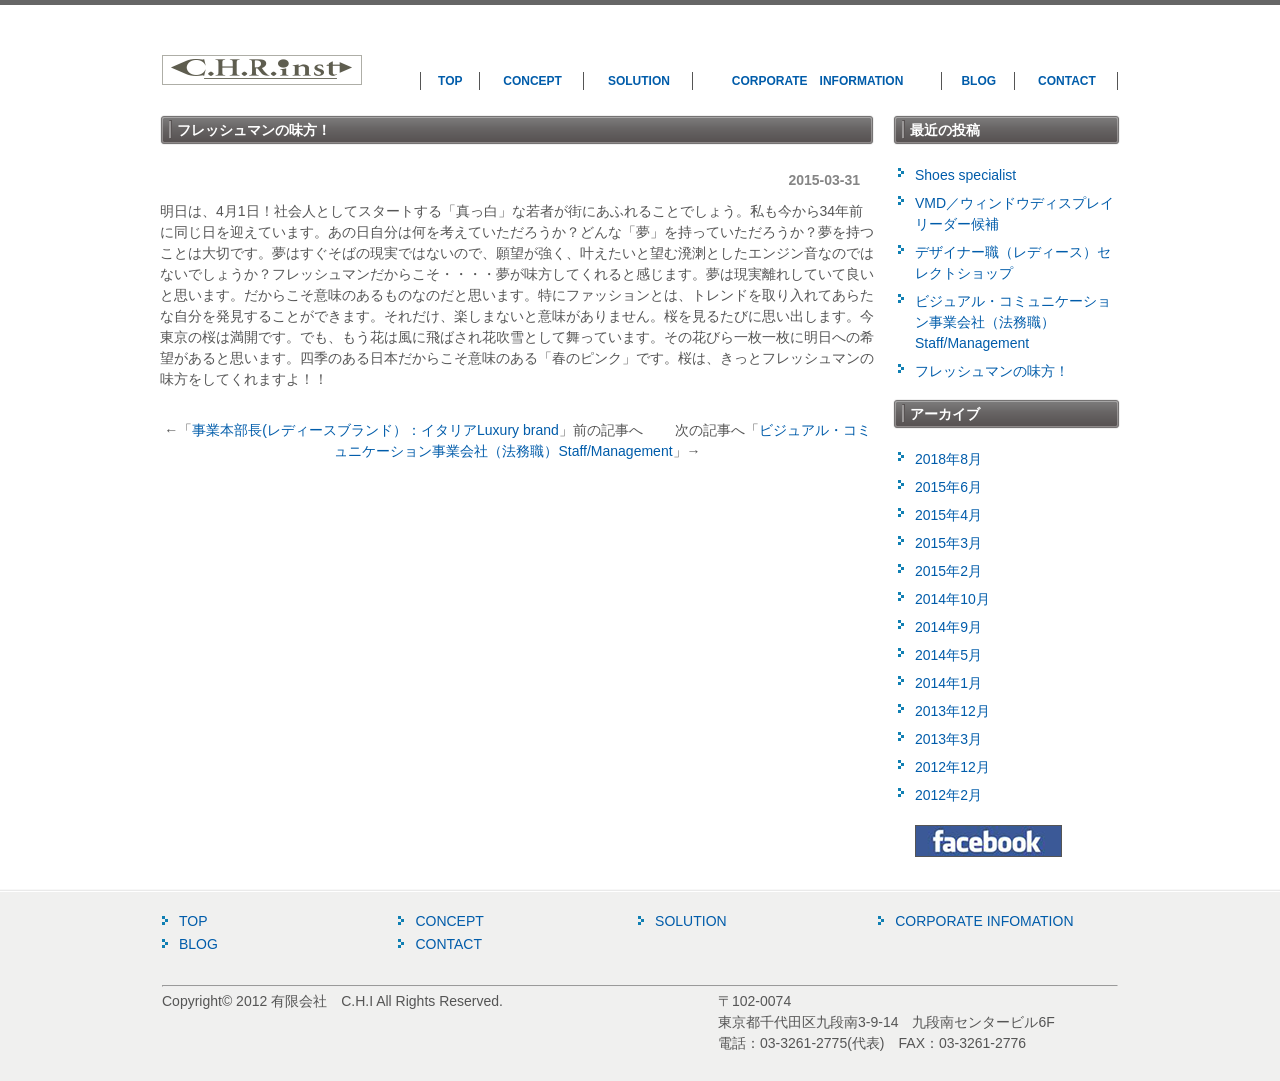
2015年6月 (948, 487)
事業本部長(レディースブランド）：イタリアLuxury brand (375, 430)
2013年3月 (948, 739)
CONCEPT (532, 81)
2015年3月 (948, 543)
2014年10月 (952, 599)
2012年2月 (948, 795)
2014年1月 (948, 683)
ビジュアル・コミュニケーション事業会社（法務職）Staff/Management (1013, 322)
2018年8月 (948, 459)
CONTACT (1067, 81)
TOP (450, 81)
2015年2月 (948, 571)
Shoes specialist (965, 175)
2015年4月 (948, 515)
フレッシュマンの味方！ (992, 371)
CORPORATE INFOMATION (984, 921)
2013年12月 (952, 711)
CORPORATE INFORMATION (818, 81)
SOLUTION (639, 81)
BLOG (978, 81)
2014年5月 (948, 655)
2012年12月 (952, 767)
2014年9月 (948, 627)
